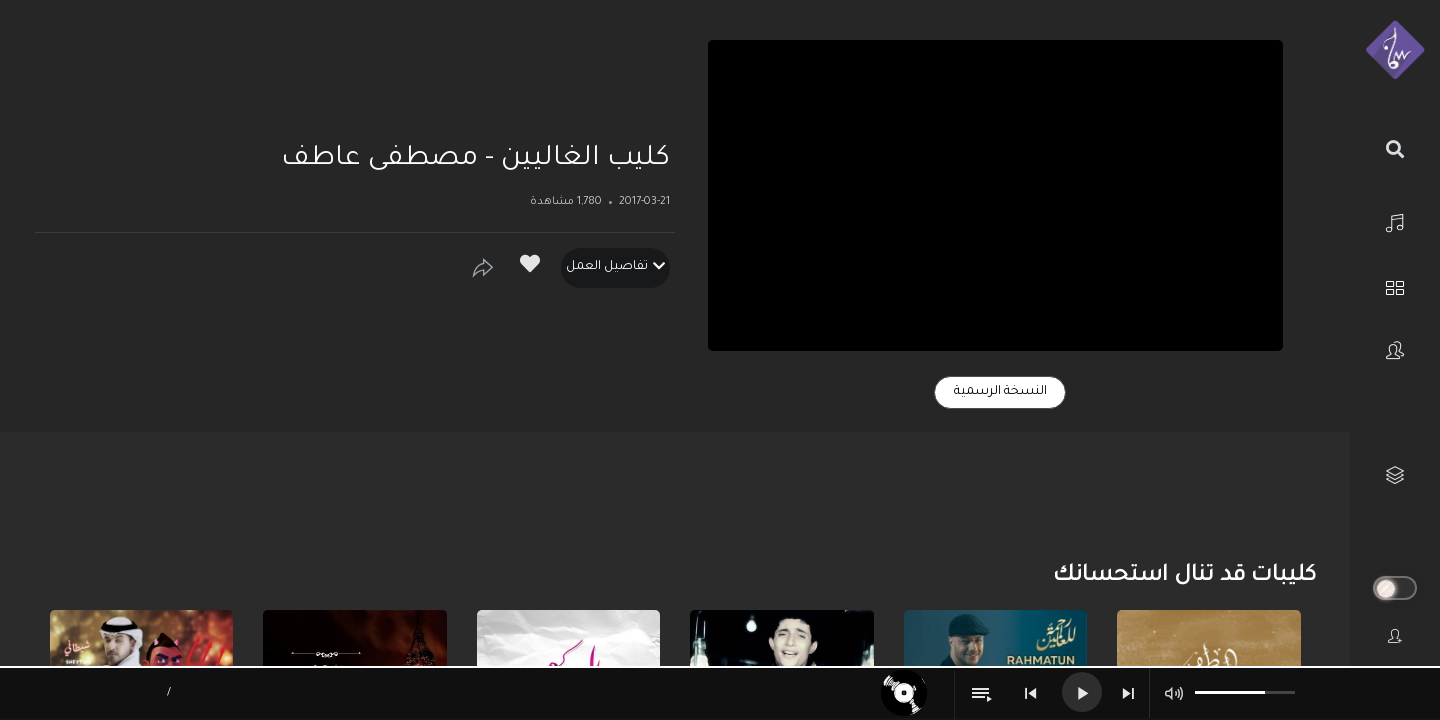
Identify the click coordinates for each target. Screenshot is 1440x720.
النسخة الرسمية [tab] (1000, 392)
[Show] (483, 268)
